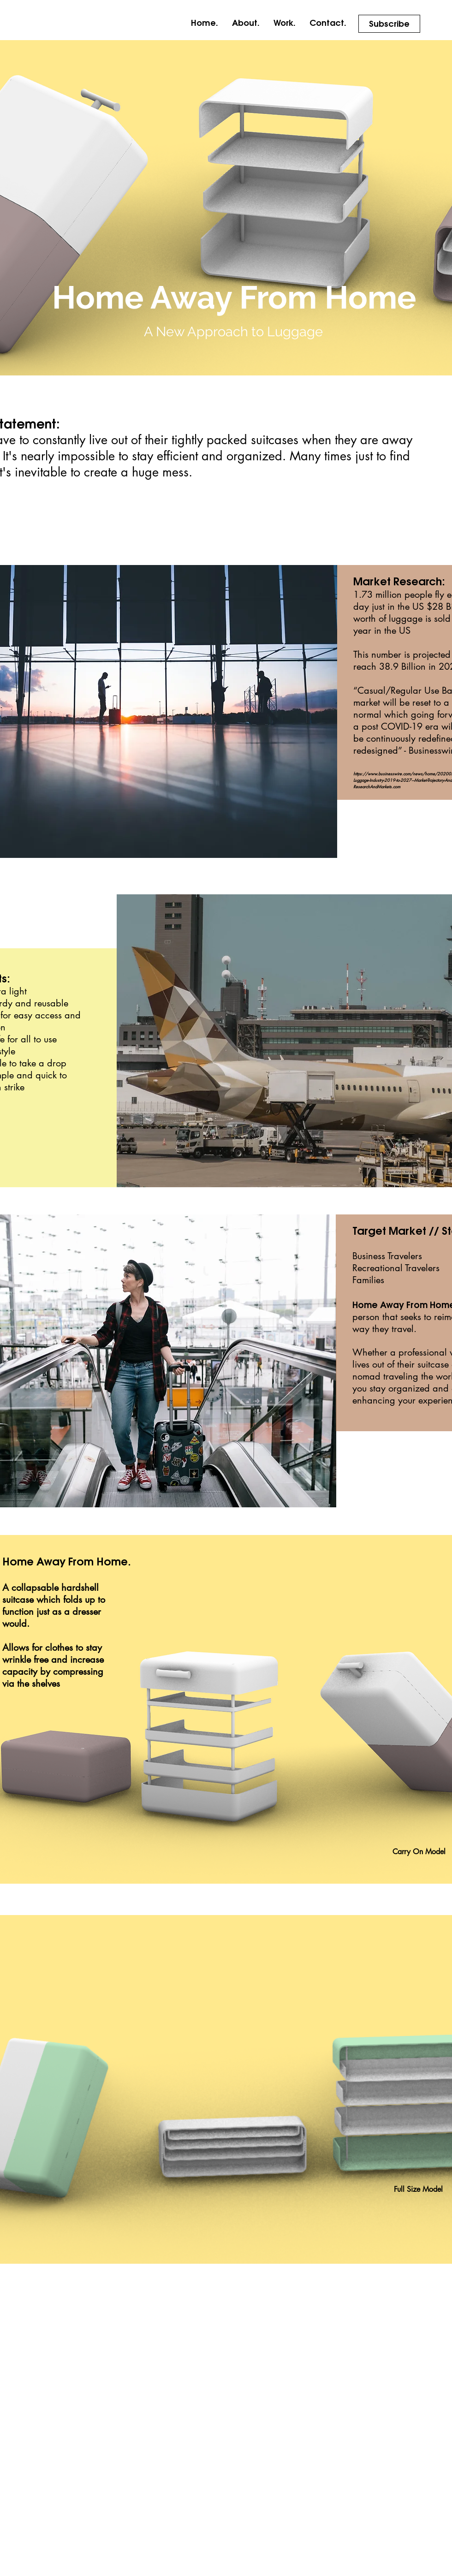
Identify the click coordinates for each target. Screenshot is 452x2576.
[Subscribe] (389, 24)
